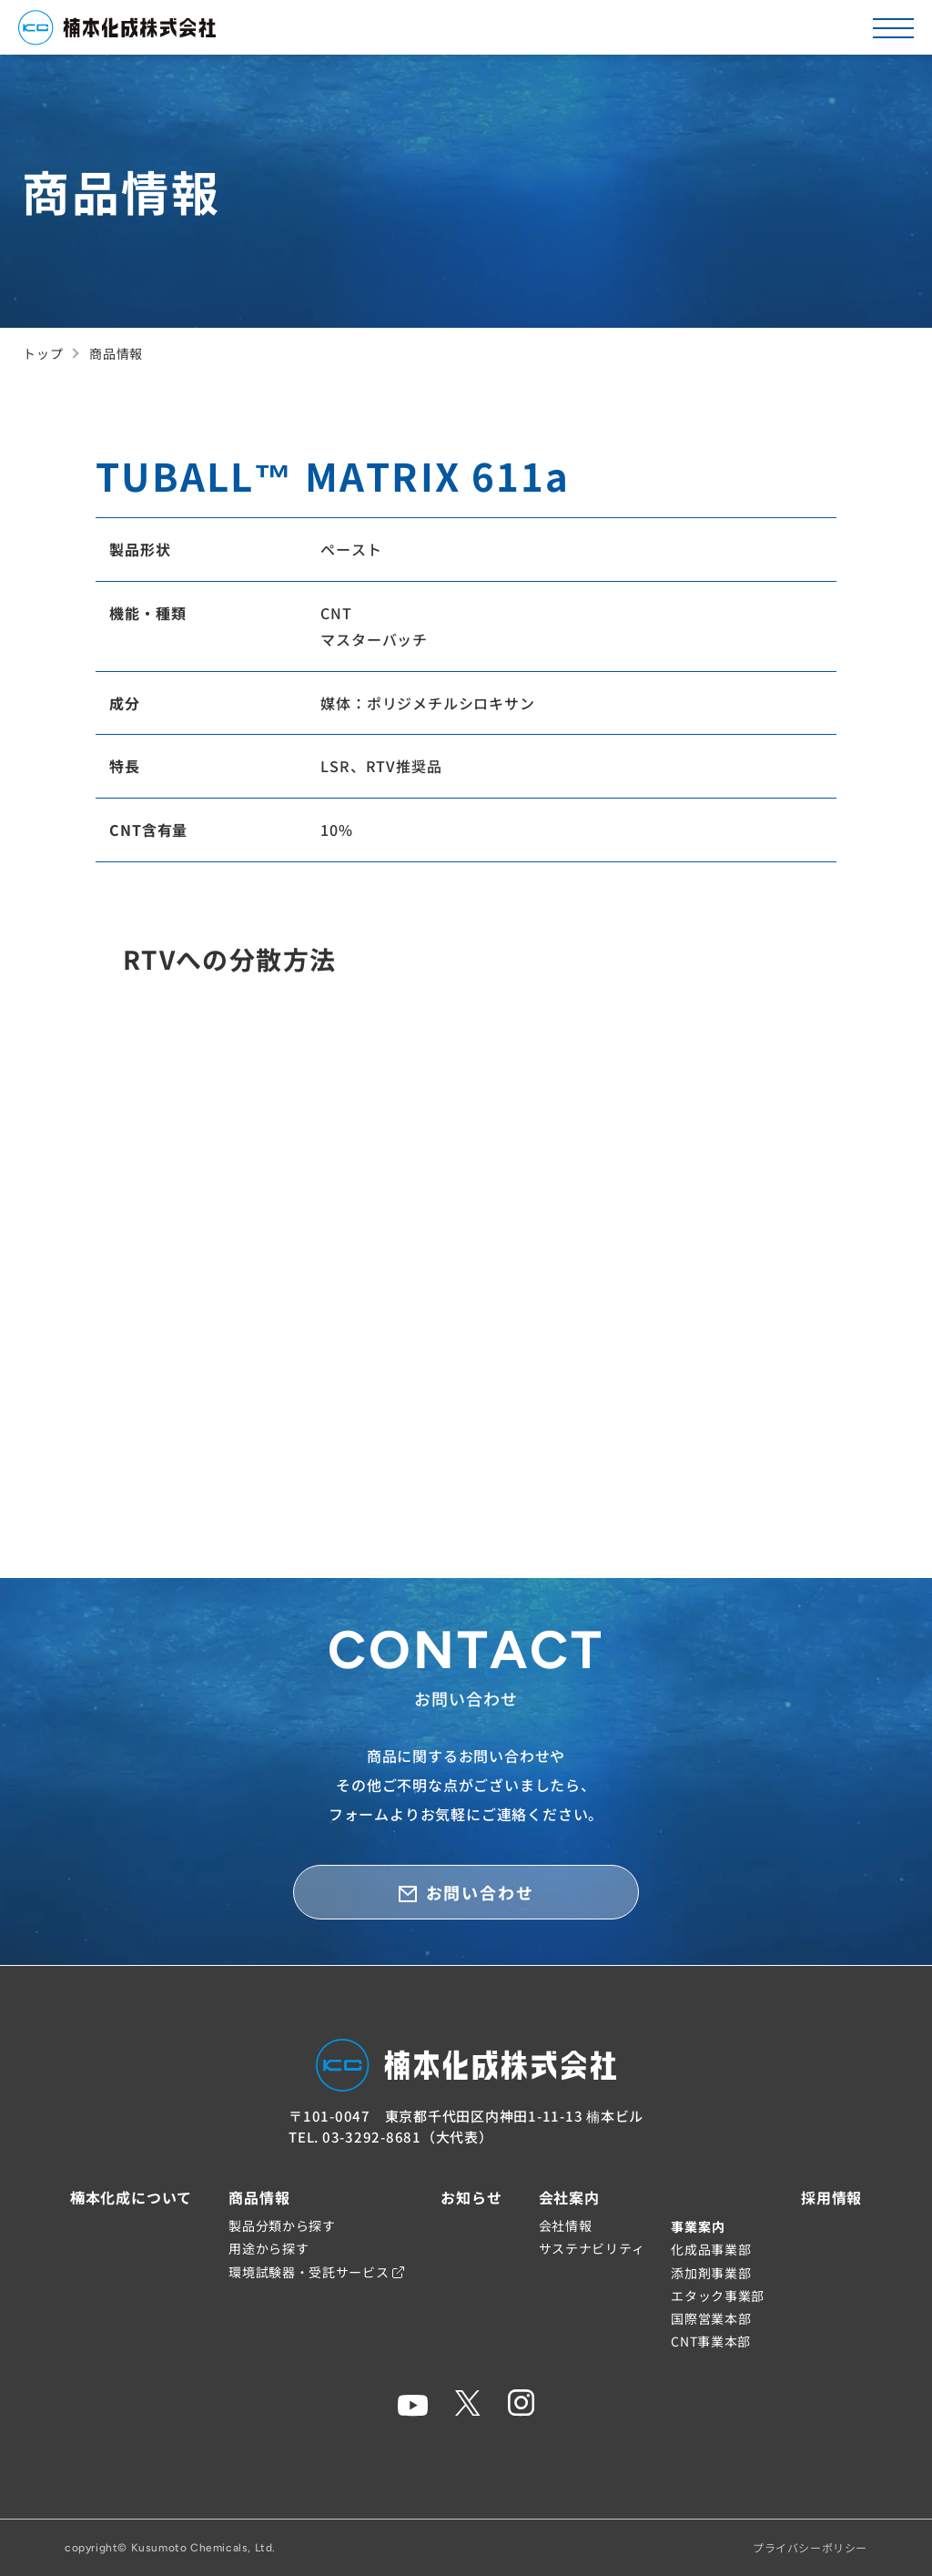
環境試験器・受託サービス (316, 2272)
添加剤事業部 (711, 2273)
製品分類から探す (282, 2225)
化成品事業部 (711, 2249)
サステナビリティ (592, 2248)
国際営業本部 (711, 2318)
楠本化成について (131, 2197)
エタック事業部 (718, 2295)
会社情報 (566, 2225)
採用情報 (831, 2197)
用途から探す (268, 2248)
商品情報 (258, 2197)
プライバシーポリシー (810, 2547)
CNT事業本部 (711, 2341)
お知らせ (471, 2197)
